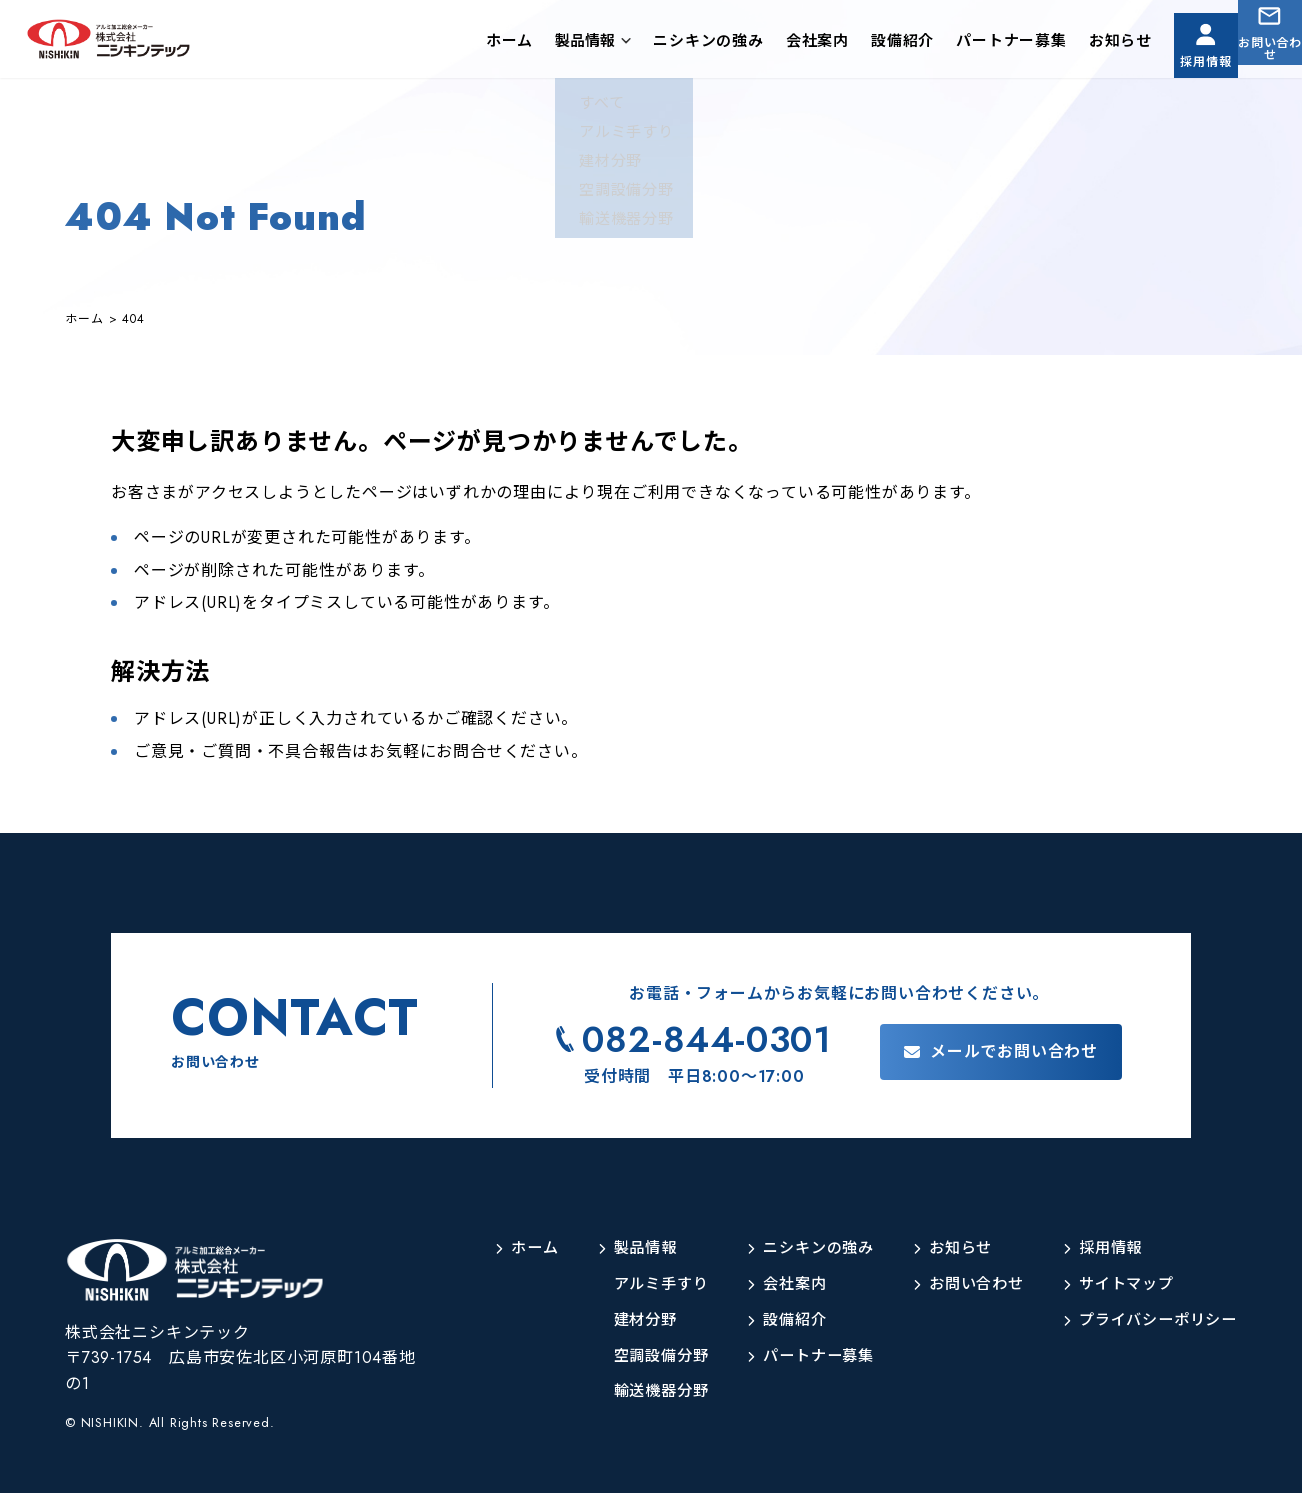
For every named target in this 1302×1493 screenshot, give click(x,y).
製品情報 (533, 44)
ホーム (457, 44)
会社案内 (765, 44)
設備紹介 (850, 44)
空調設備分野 (635, 1356)
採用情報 (1166, 59)
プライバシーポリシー (1153, 1320)
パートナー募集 (959, 44)
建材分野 (618, 1320)
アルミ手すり (635, 1284)
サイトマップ (1119, 1284)
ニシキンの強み (656, 44)
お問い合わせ (1257, 59)
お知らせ (1068, 44)
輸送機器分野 (635, 1391)
